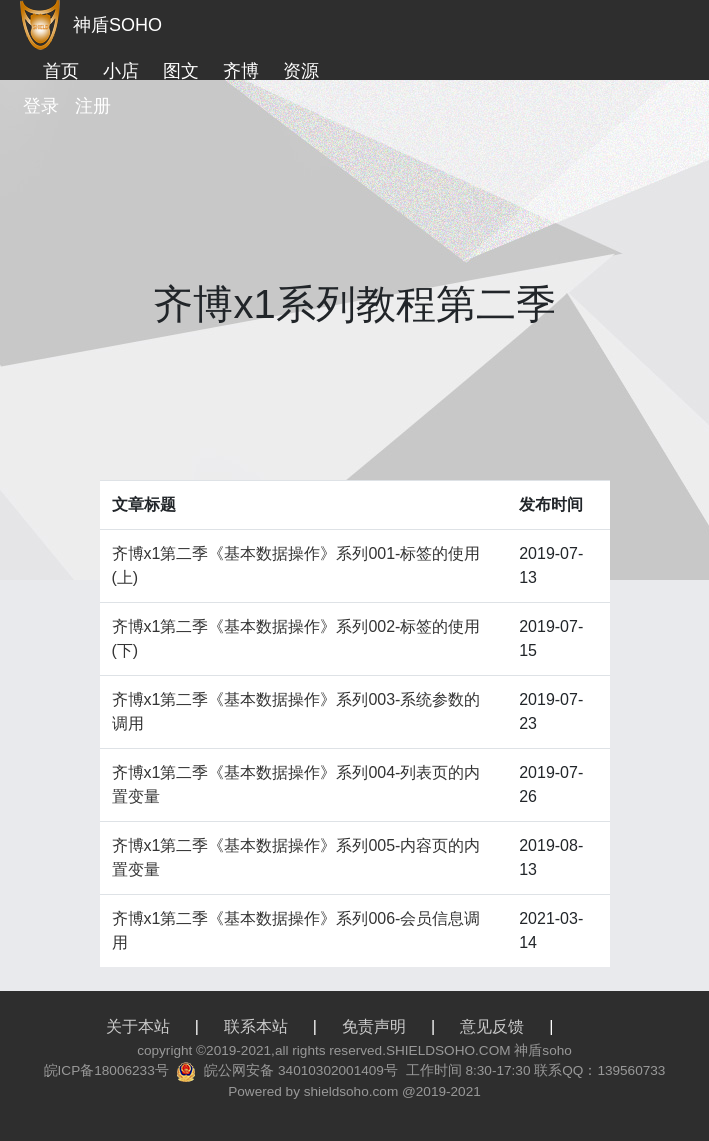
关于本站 (138, 1026)
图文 (181, 71)
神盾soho (542, 1050)
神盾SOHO (117, 25)
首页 (61, 71)
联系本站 (256, 1026)
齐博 (241, 71)
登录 (41, 106)
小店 (121, 71)
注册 (93, 106)
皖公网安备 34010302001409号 (301, 1070)
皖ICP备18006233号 (106, 1070)
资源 (301, 71)
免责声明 (374, 1026)
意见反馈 (492, 1026)
